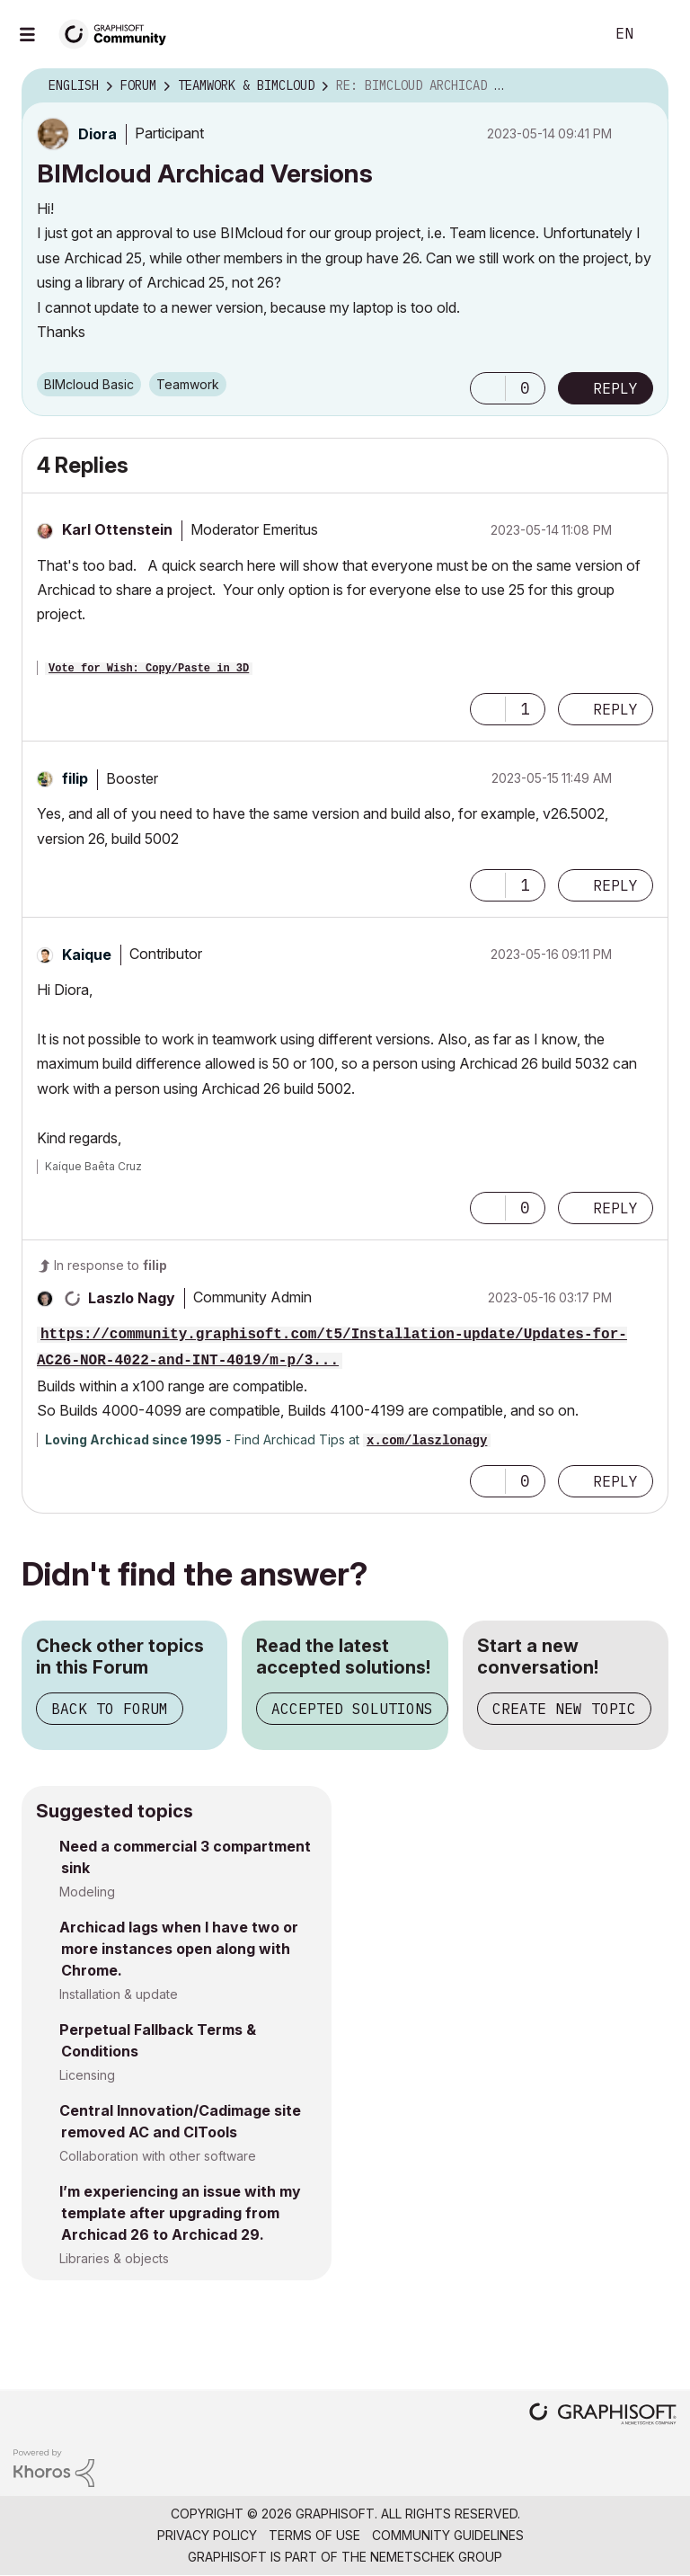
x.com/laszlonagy (427, 1441)
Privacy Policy (207, 2535)
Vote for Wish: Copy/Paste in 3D (149, 668)
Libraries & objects (114, 2258)
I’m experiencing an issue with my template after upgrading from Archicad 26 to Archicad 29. (180, 2212)
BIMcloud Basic (89, 384)
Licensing (87, 2075)
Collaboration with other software (157, 2155)
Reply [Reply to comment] (615, 709)
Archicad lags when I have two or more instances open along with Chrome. (178, 1948)
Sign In (661, 34)
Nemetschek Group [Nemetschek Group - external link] (436, 2556)
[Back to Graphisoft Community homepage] (118, 32)
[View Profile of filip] (75, 778)
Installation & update (118, 1994)
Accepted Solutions (352, 1709)
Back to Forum (109, 1709)
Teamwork (187, 384)
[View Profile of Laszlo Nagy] (131, 1298)
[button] (488, 388)
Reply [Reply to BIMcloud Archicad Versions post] (615, 388)
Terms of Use (314, 2535)
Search (570, 34)
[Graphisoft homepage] (603, 2415)
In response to (110, 1265)
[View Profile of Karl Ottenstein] (117, 529)
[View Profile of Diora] (97, 134)
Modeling (87, 1891)
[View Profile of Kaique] (86, 955)
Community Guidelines (448, 2535)
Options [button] (643, 86)
